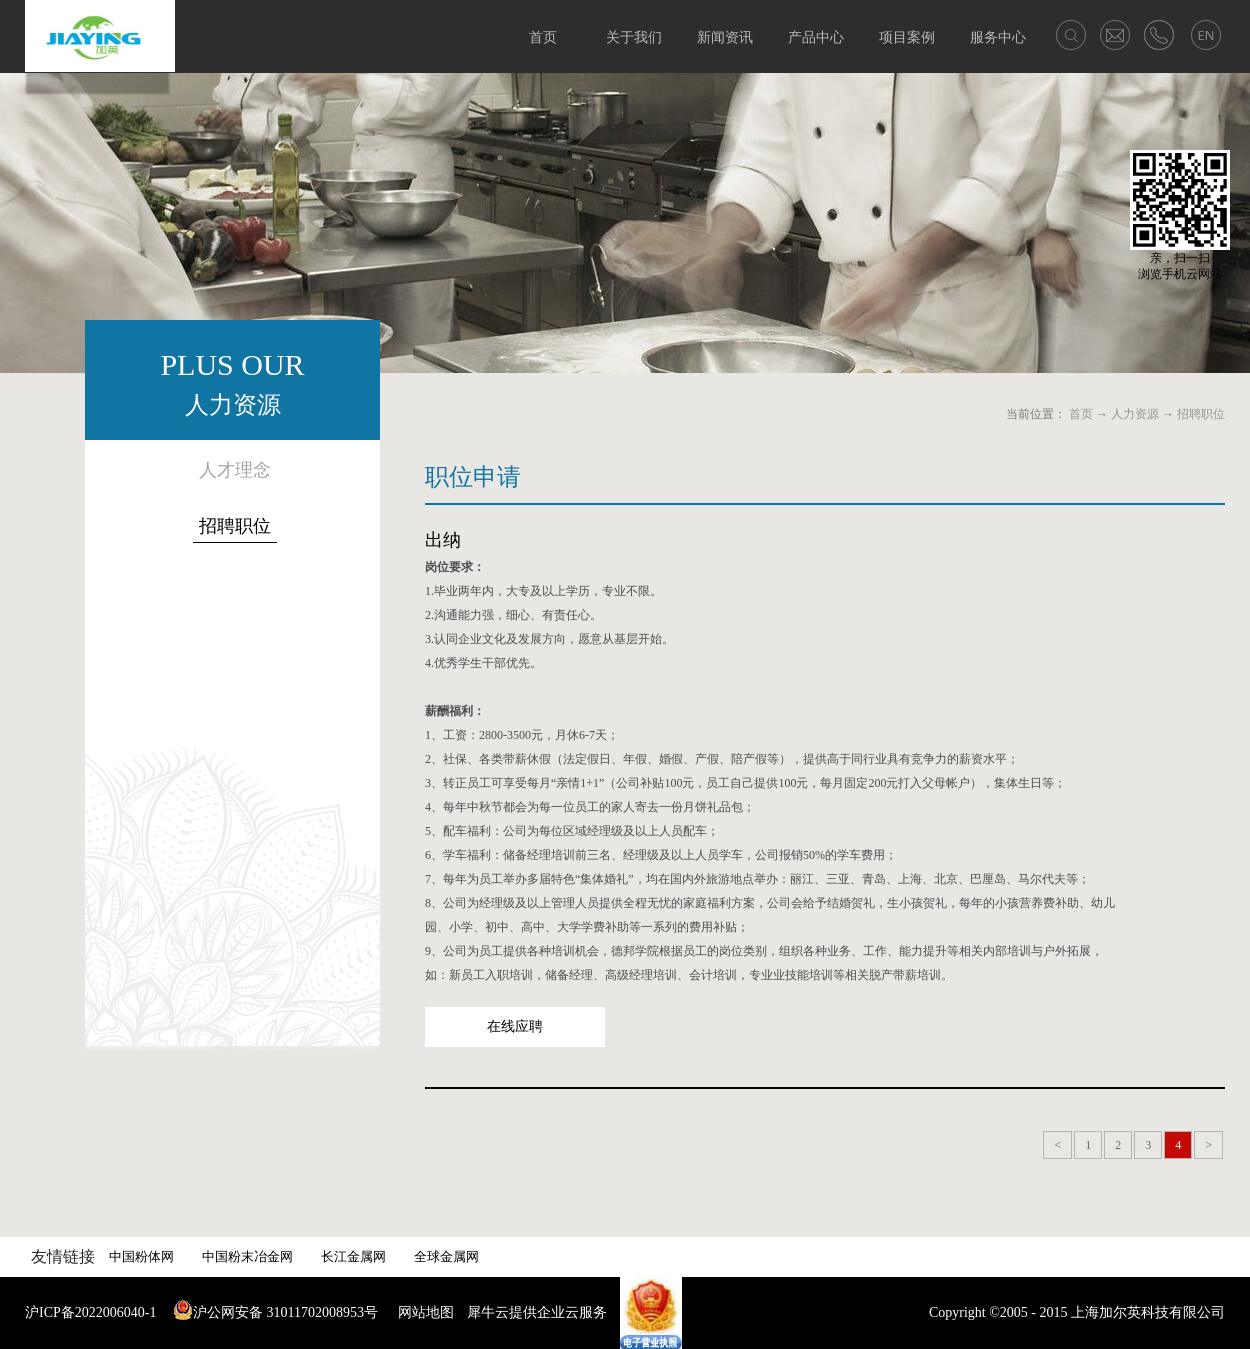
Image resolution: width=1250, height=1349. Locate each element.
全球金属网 (446, 1256)
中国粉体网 (141, 1256)
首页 (543, 37)
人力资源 (1135, 414)
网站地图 (422, 1312)
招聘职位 (1201, 414)
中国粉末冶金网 (247, 1256)
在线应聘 (515, 1026)
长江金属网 (353, 1256)
